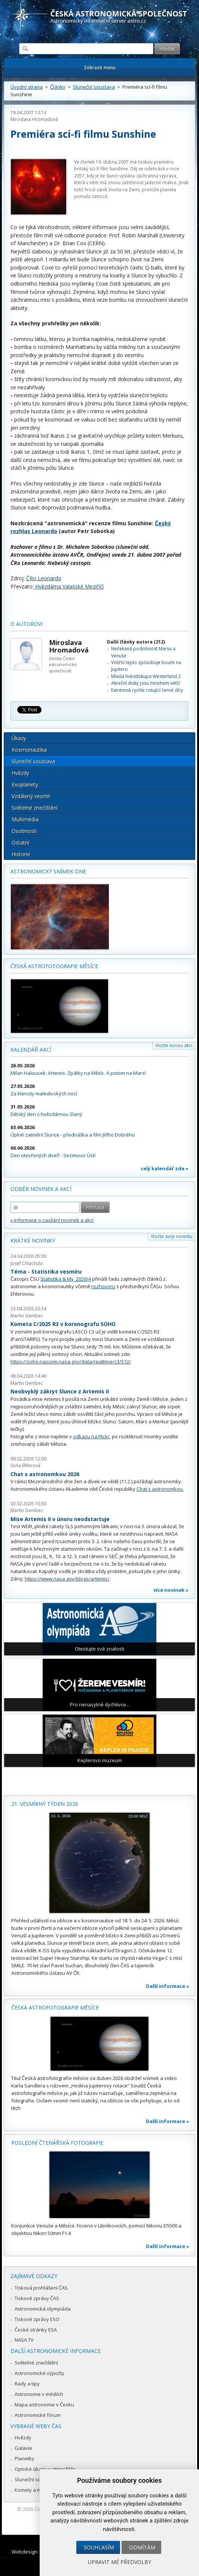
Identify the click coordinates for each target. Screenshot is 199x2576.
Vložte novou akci (173, 1045)
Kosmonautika (29, 749)
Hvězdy (20, 772)
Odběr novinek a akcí (40, 1188)
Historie (21, 854)
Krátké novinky (32, 1240)
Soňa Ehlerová (25, 1465)
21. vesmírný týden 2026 (44, 1803)
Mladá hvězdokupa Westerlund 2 (146, 676)
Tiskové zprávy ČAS (37, 2298)
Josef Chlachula (26, 1263)
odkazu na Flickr (91, 1436)
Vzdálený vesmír (31, 796)
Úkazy (19, 738)
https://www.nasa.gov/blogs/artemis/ (67, 1578)
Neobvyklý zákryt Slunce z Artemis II (59, 1391)
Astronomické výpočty (39, 2373)
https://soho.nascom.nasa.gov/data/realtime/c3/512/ (70, 1361)
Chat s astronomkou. (160, 1488)
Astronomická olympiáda (43, 2308)
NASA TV (24, 2339)
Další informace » (167, 1986)
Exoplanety (25, 784)
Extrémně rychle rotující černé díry (147, 690)
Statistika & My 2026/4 (65, 1278)
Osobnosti (24, 830)
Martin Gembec (26, 1316)
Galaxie (23, 2448)
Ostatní (20, 842)
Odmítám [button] (142, 2547)
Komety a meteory (35, 2490)
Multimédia (25, 819)
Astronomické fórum (38, 2415)
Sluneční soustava (94, 86)
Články (57, 86)
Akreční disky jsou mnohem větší (145, 683)
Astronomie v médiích (39, 2394)
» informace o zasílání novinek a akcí (52, 1220)
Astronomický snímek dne (48, 871)
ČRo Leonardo (43, 578)
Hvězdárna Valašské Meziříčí (69, 586)
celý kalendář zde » (165, 1168)
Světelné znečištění (35, 807)
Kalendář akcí (30, 1049)
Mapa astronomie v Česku (44, 2404)
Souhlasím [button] (99, 2547)
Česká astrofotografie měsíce (54, 966)
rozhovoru (103, 1286)
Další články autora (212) (136, 642)
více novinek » (171, 1590)
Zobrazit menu (100, 67)
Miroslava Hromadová (34, 119)
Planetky (24, 2458)
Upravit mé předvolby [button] (119, 2562)
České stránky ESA (36, 2329)
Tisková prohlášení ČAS (41, 2287)
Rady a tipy (27, 2383)
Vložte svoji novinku (171, 1236)
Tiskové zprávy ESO (37, 2319)
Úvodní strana (26, 86)
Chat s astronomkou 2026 (44, 1474)
